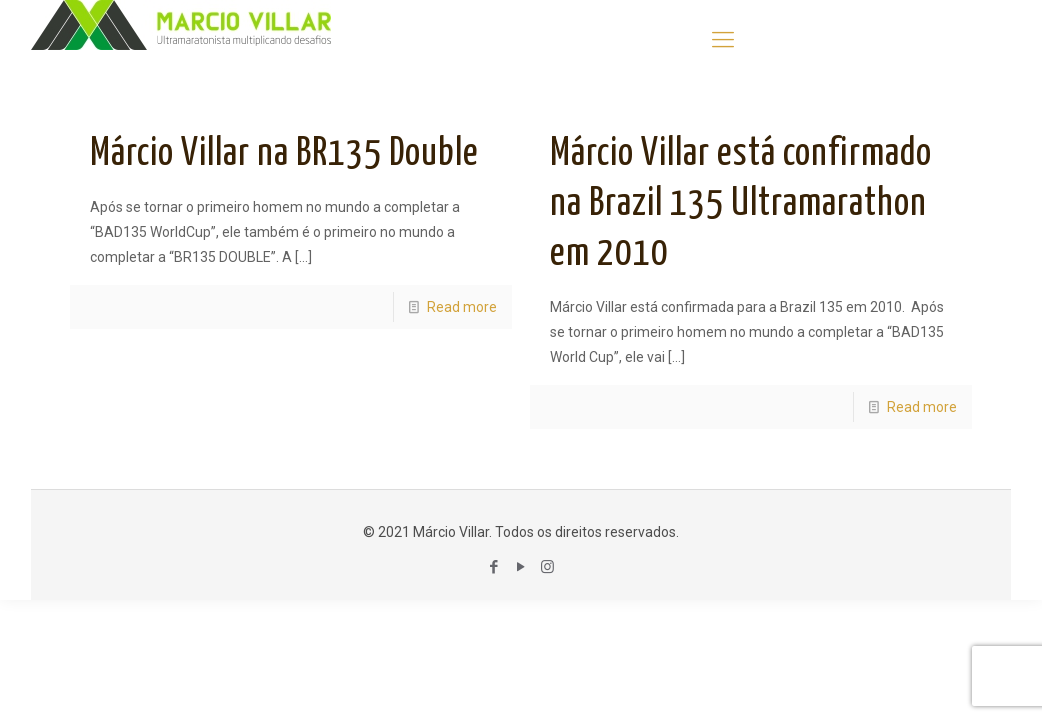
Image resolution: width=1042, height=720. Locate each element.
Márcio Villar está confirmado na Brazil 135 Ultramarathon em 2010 (741, 204)
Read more (462, 307)
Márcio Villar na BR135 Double (284, 154)
